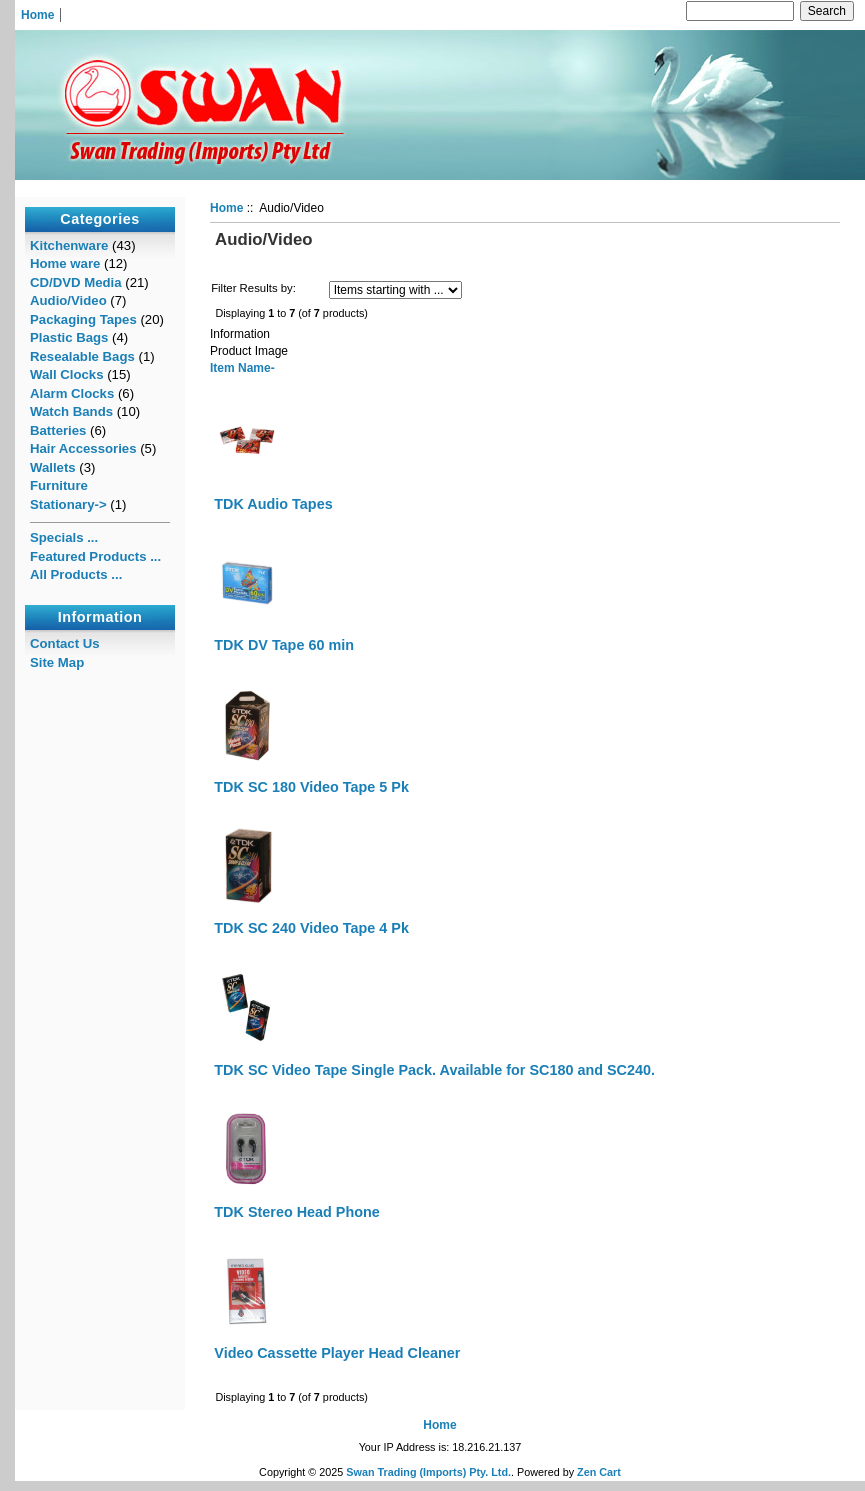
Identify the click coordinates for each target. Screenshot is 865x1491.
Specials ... (64, 537)
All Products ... (76, 574)
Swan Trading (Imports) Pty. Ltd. (428, 1472)
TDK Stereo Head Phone (297, 1212)
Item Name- (242, 368)
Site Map (57, 662)
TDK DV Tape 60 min (284, 645)
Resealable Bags (82, 356)
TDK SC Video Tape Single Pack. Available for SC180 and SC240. (434, 1070)
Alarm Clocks (72, 393)
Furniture (59, 485)
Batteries (58, 430)
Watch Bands (71, 411)
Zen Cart (599, 1472)
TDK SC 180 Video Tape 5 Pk (311, 787)
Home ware (65, 263)
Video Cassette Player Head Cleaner (337, 1353)
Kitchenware (69, 245)
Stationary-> (68, 504)
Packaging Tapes (83, 319)
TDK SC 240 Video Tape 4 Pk (311, 928)
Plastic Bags (69, 337)
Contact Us (65, 643)
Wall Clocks (67, 374)
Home (37, 15)
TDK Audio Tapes (273, 504)
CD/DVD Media (76, 282)
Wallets (53, 467)
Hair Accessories (83, 448)
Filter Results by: (253, 288)
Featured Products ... (95, 556)
